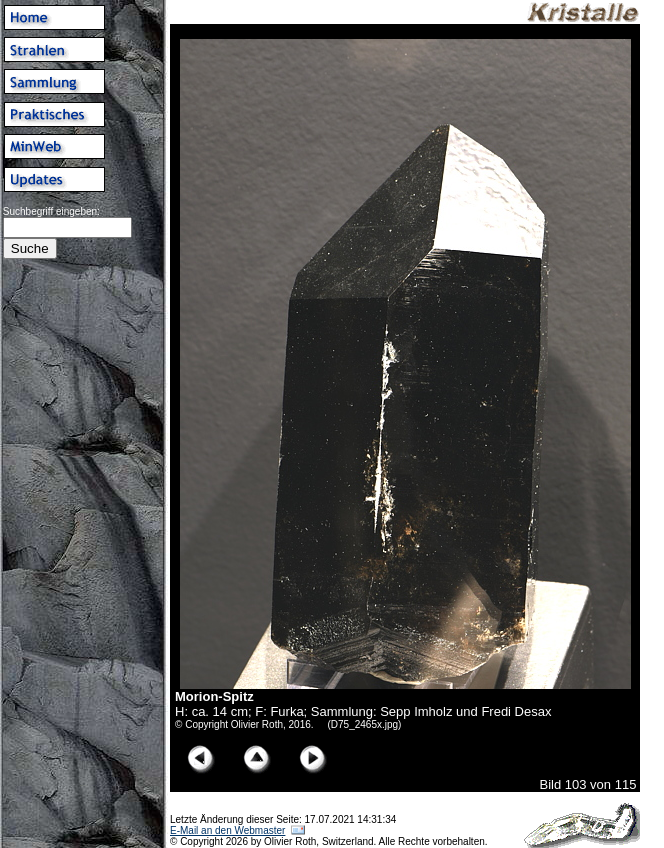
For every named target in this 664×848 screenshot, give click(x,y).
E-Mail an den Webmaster (227, 830)
